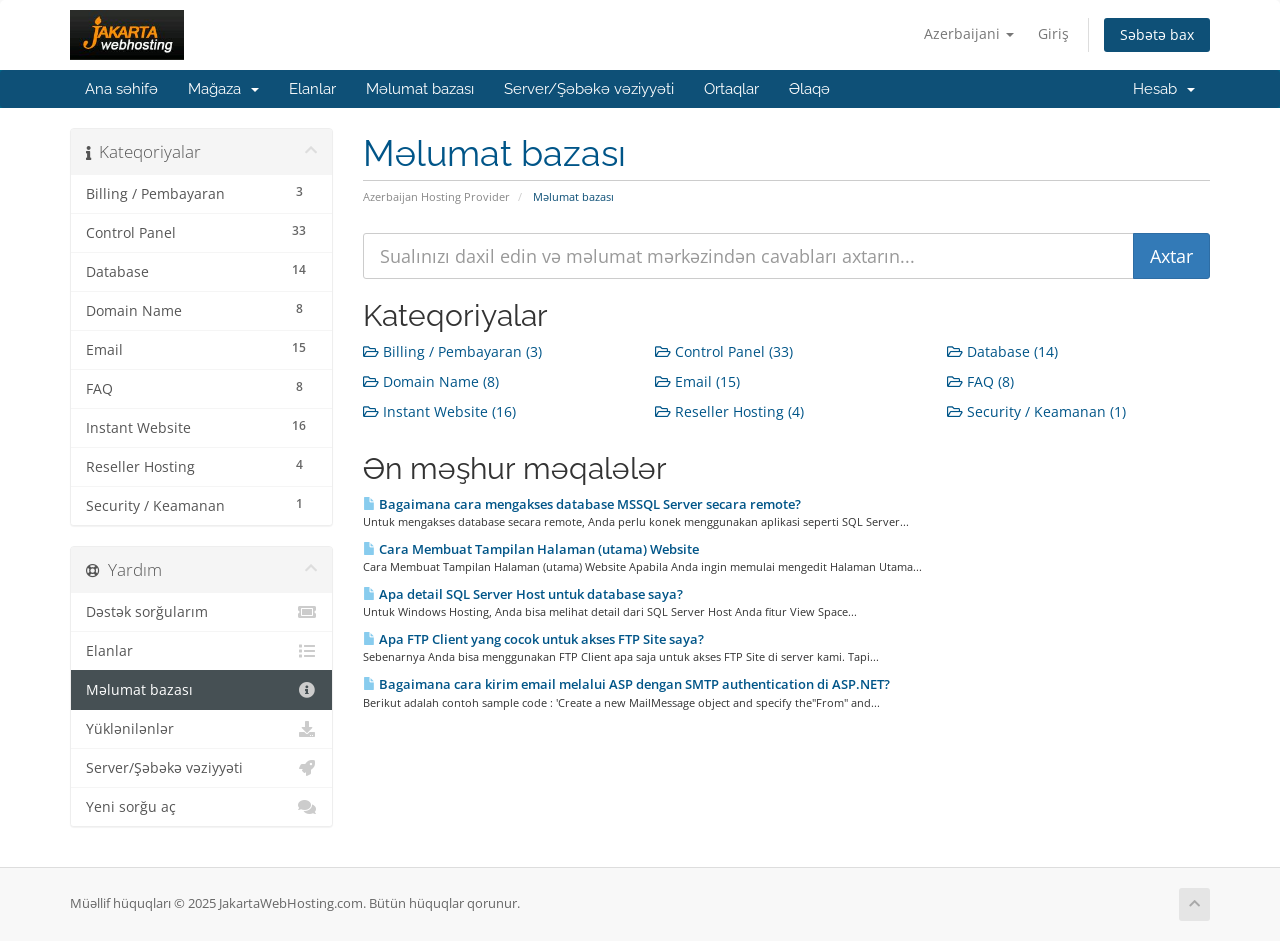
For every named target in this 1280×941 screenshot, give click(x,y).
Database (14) (1002, 351)
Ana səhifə (121, 89)
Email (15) (697, 381)
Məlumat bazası (420, 89)
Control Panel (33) (724, 351)
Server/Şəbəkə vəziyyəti (589, 89)
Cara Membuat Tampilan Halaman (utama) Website (531, 549)
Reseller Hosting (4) (729, 411)
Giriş (1053, 33)
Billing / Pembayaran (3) (452, 351)
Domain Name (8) (431, 381)
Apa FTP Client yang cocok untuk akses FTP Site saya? (533, 639)
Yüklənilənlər (201, 729)
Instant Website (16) (439, 411)
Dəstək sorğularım (201, 612)
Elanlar (312, 89)
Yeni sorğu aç (201, 807)
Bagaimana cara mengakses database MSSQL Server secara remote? (582, 504)
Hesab (1164, 89)
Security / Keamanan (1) (1036, 411)
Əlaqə (809, 89)
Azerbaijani (969, 33)
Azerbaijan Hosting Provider (436, 196)
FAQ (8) (980, 381)
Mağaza (223, 89)
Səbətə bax (1157, 34)
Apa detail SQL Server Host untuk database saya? (523, 594)
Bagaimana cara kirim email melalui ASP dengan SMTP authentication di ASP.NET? (626, 684)
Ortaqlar (731, 89)
